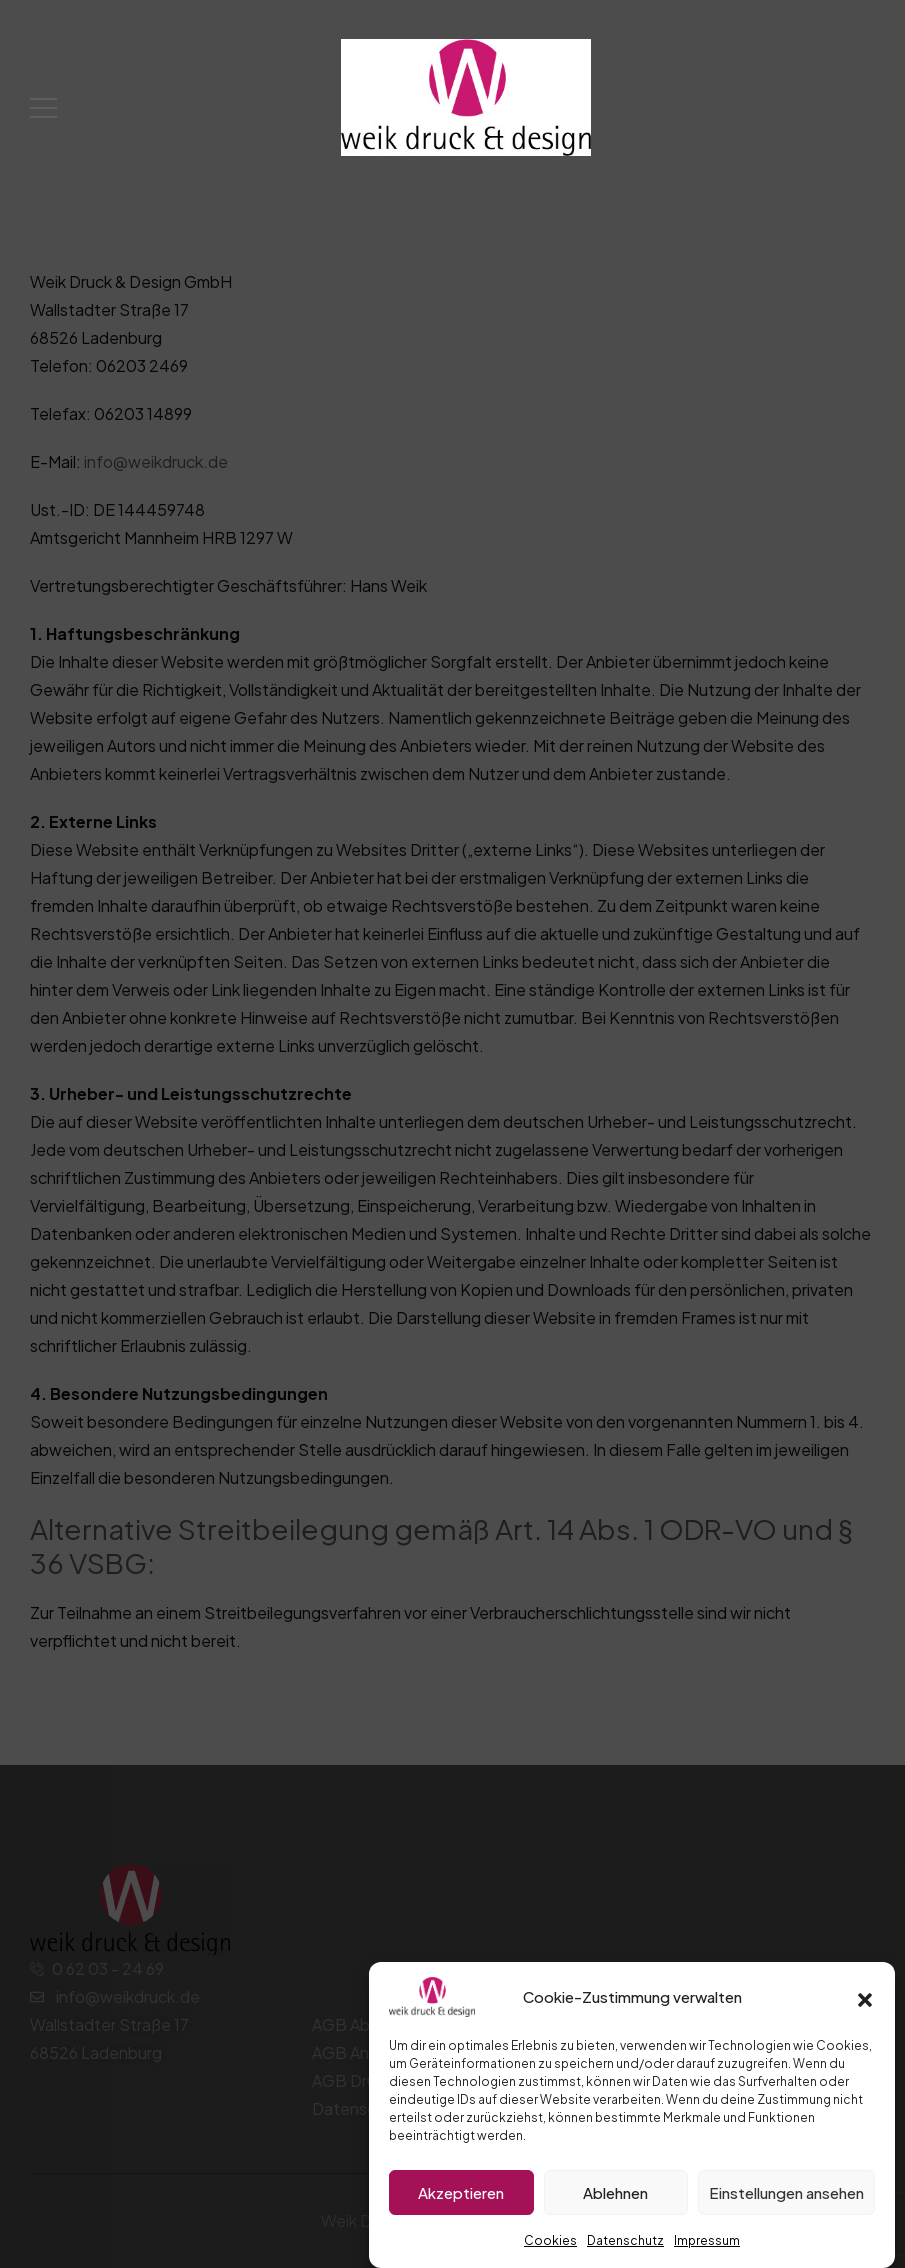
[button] (865, 1997)
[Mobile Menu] (43, 107)
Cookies (550, 2240)
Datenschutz (625, 2240)
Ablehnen (615, 2192)
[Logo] (466, 97)
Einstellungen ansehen (786, 2192)
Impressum (707, 2240)
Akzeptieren (461, 2192)
